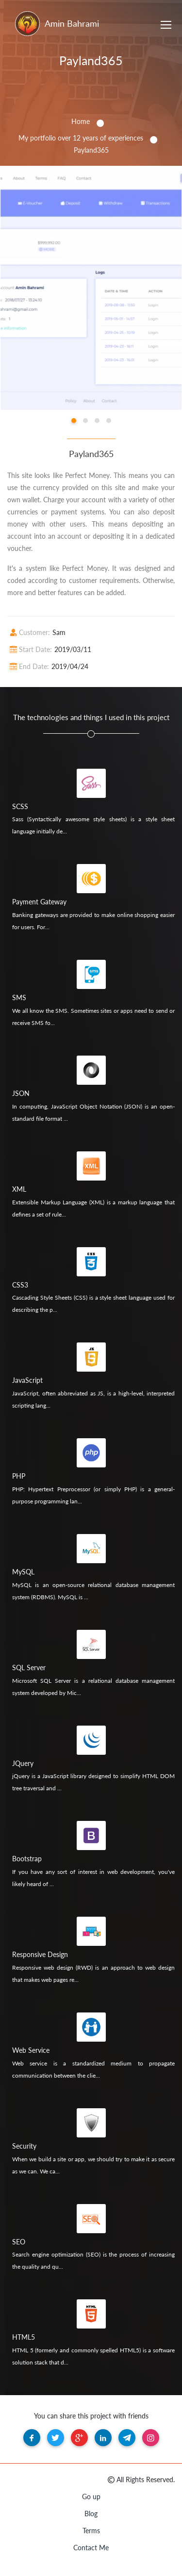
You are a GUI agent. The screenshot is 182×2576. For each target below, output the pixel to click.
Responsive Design (40, 1954)
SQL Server (29, 1667)
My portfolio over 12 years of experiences (80, 138)
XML (19, 1189)
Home (80, 121)
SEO (18, 2242)
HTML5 (23, 2337)
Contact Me (91, 2547)
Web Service (31, 2050)
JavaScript (27, 1380)
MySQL (23, 1572)
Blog (91, 2513)
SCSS (20, 806)
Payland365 (91, 60)
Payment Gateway (39, 902)
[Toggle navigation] (166, 26)
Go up (91, 2496)
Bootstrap (27, 1858)
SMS (19, 997)
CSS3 (20, 1285)
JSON (21, 1093)
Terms (91, 2530)
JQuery (22, 1763)
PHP (18, 1476)
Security (24, 2146)
